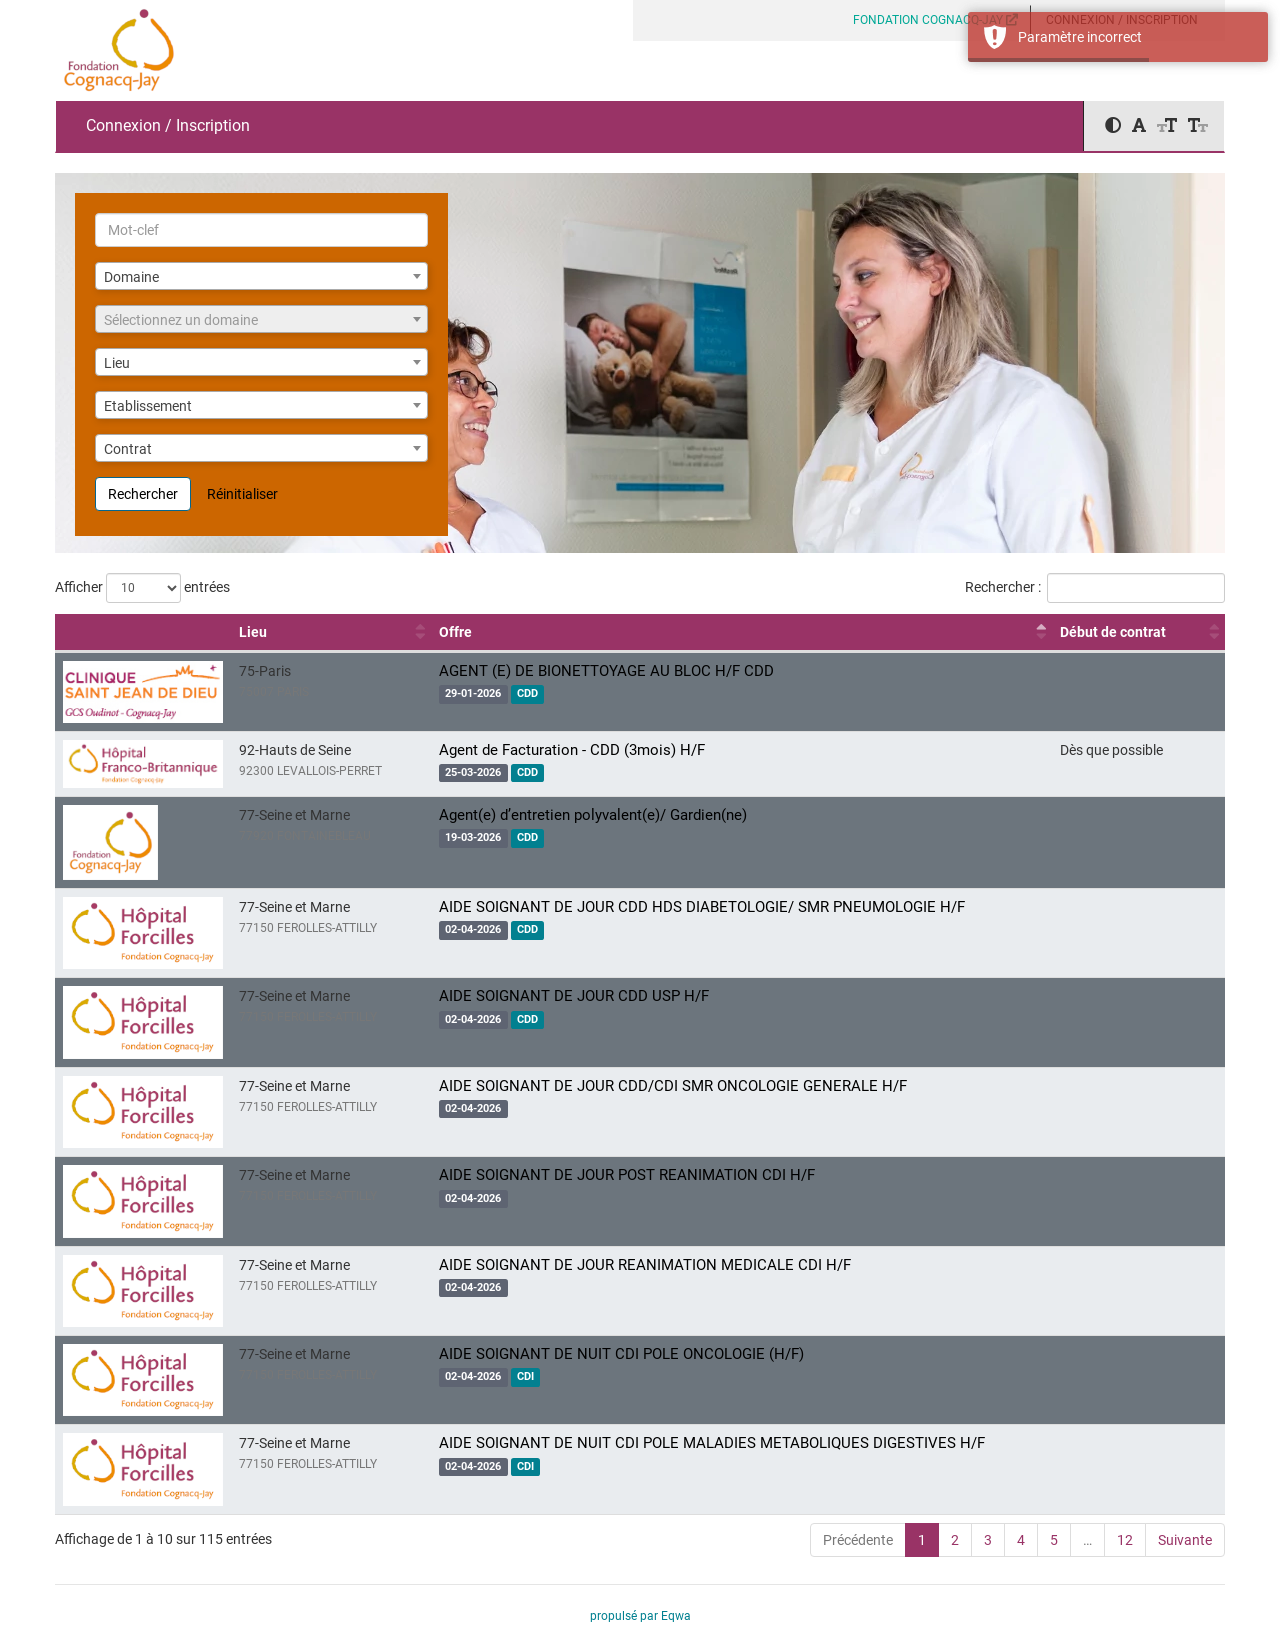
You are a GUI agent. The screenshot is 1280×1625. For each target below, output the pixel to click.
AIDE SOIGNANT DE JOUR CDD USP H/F (574, 996)
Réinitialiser (242, 494)
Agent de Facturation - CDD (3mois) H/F (572, 750)
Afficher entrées (142, 588)
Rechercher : (1095, 588)
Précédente (858, 1540)
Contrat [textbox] (128, 449)
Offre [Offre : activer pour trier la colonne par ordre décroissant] (455, 632)
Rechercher (143, 494)
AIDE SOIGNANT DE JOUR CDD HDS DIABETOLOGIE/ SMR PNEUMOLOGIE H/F (702, 907)
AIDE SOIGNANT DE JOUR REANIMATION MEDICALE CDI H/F (645, 1265)
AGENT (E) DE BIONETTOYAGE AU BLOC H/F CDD (606, 671)
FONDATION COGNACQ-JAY (935, 20)
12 (1125, 1540)
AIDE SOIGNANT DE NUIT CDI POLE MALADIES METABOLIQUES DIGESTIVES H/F (712, 1443)
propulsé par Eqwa (640, 1616)
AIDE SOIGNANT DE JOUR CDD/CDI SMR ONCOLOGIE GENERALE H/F (673, 1086)
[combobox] (261, 276)
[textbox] (261, 320)
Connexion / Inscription (168, 125)
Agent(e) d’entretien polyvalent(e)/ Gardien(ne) (593, 815)
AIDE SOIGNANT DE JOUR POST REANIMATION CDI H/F (627, 1175)
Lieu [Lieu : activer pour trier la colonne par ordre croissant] (253, 632)
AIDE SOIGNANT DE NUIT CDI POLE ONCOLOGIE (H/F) (621, 1354)
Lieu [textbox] (117, 363)
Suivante (1185, 1540)
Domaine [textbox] (131, 277)
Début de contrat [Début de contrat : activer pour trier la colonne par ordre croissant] (1113, 632)
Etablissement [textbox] (148, 406)
